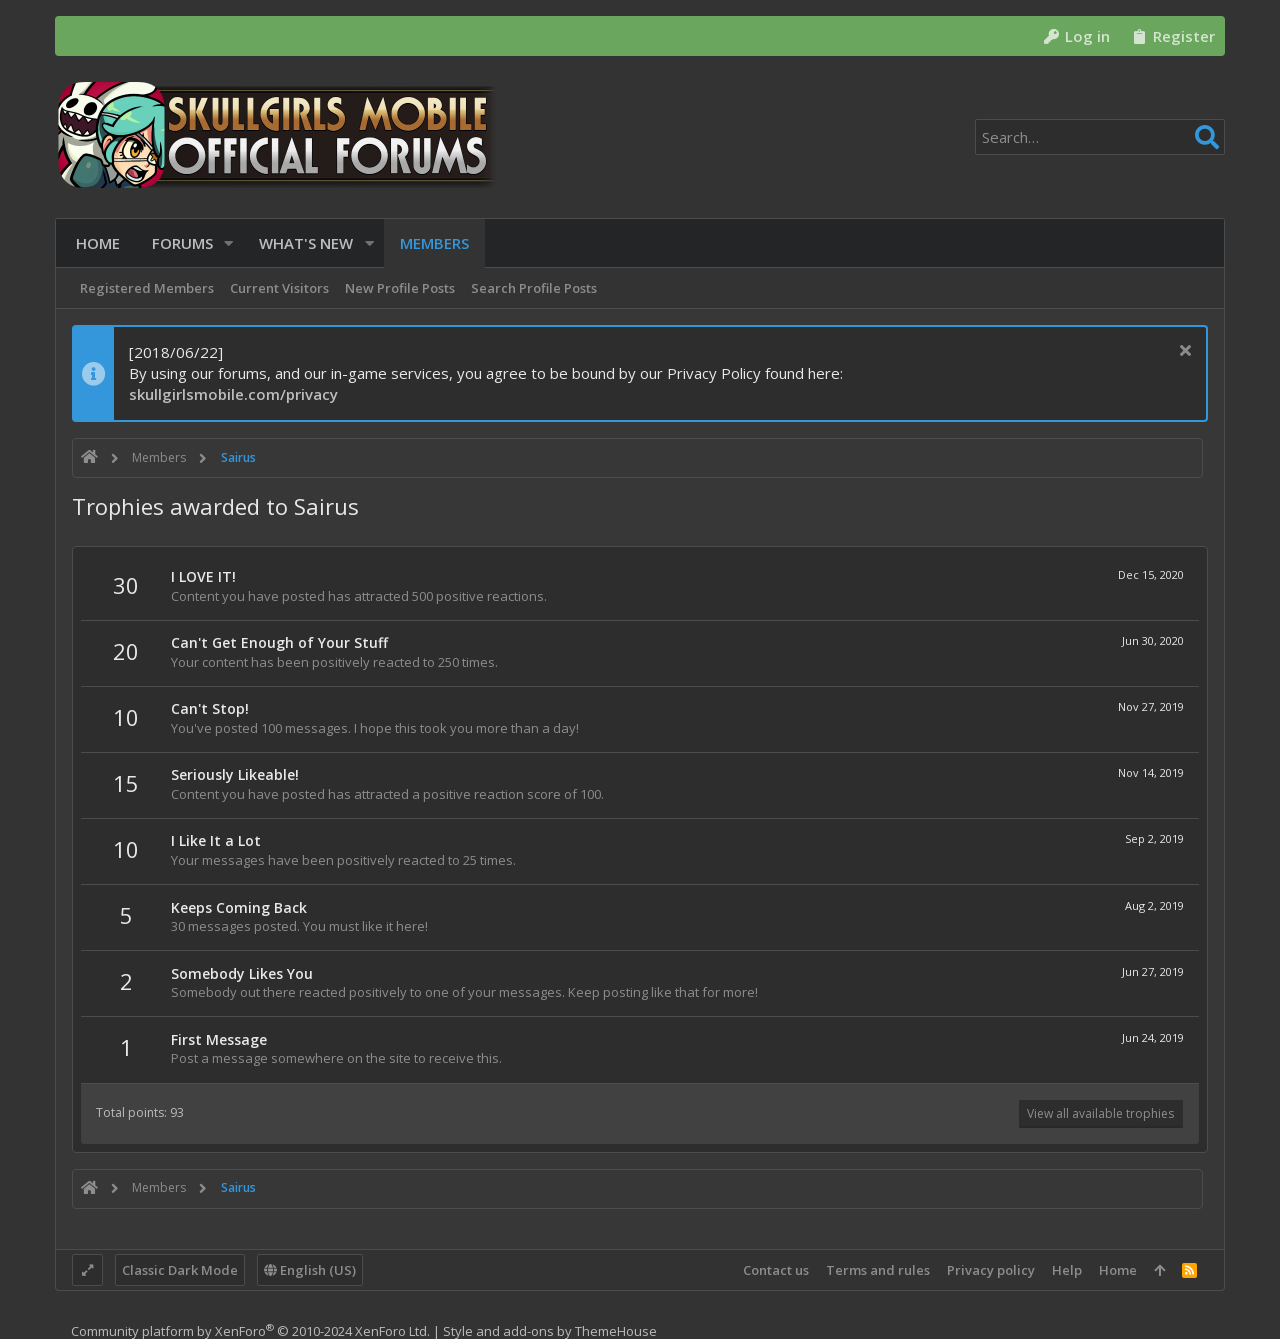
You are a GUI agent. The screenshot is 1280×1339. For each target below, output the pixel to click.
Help (1067, 1270)
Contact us (776, 1270)
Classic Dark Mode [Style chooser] (180, 1270)
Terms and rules (878, 1270)
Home (1118, 1270)
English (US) (310, 1270)
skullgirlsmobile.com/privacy (233, 394)
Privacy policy (991, 1270)
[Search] (1100, 137)
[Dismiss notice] (1182, 352)
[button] (225, 243)
